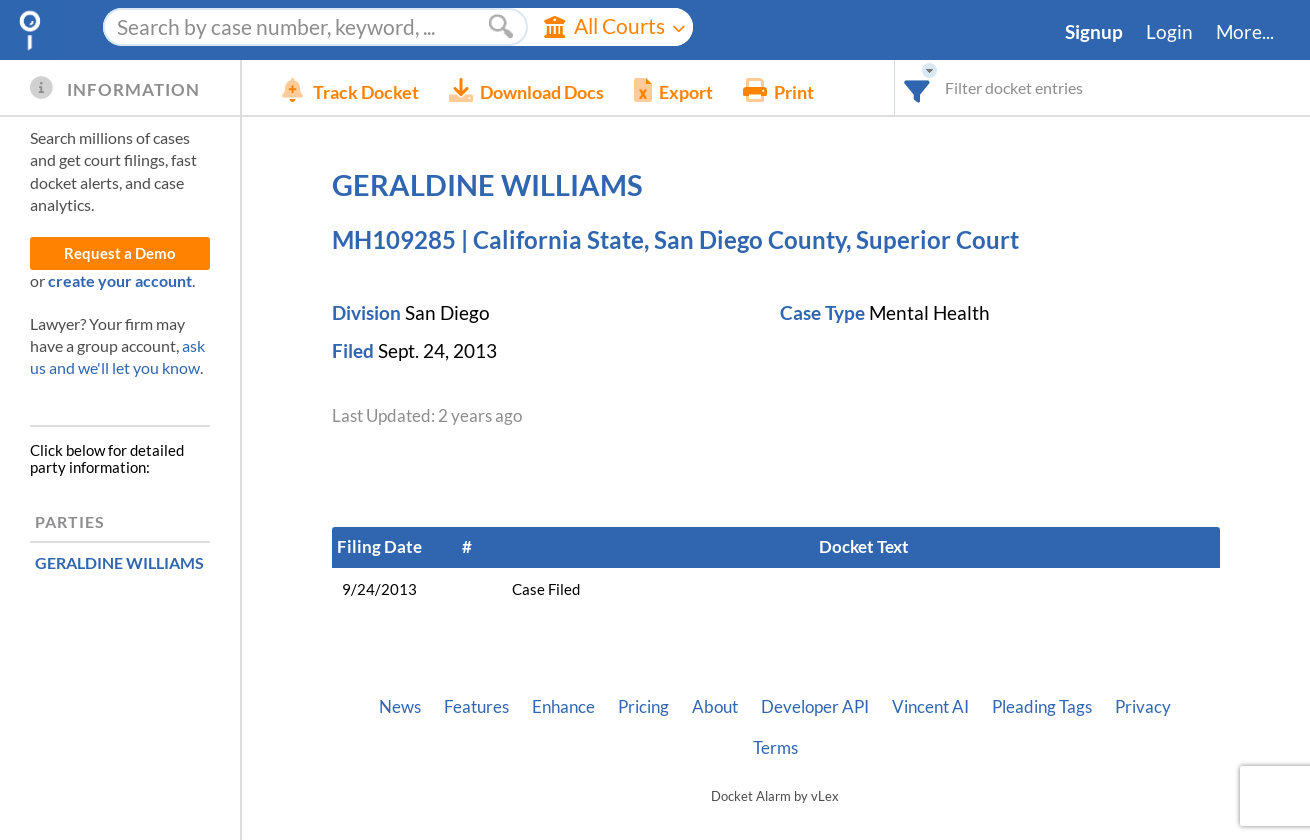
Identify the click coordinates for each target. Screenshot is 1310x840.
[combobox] (917, 87)
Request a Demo (120, 253)
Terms (775, 748)
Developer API (815, 707)
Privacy (1143, 707)
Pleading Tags (1042, 707)
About (715, 707)
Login (1169, 32)
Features (476, 707)
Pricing (643, 707)
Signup (1094, 32)
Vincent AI (930, 707)
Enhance (563, 707)
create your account (120, 280)
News (400, 707)
